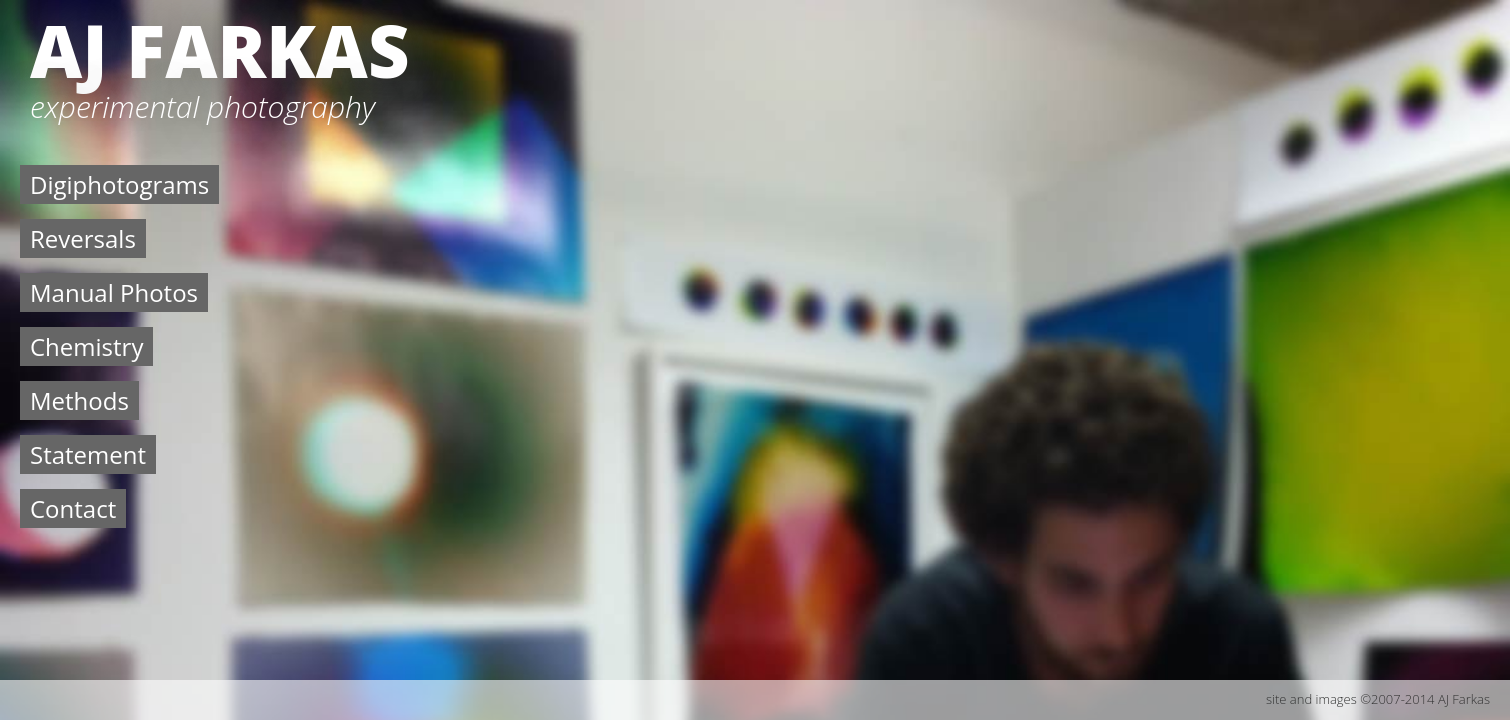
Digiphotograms (119, 184)
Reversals (83, 238)
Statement (88, 454)
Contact (73, 508)
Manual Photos (114, 292)
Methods (79, 400)
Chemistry (86, 346)
